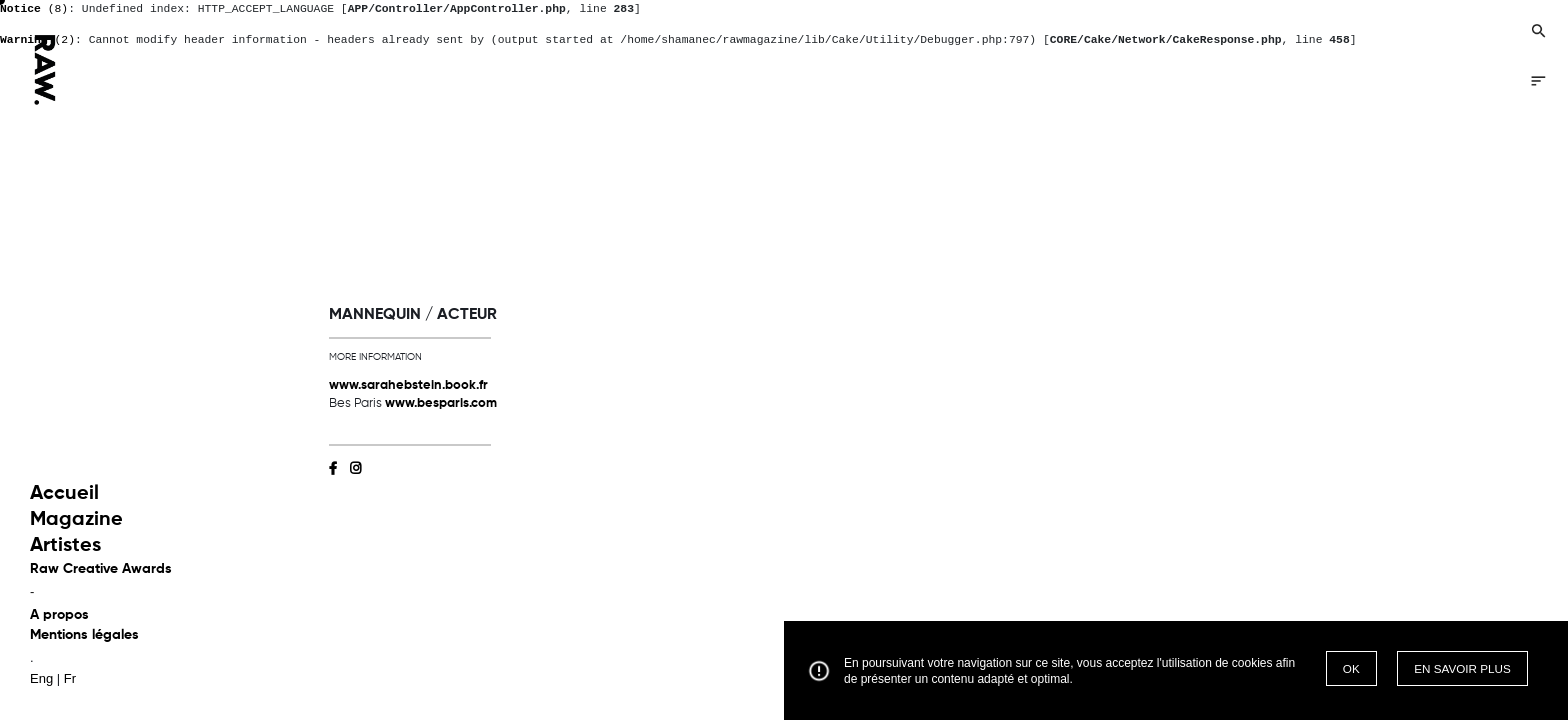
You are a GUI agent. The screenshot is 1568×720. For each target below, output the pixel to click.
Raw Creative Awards (101, 569)
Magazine (76, 520)
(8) (34, 9)
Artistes (65, 546)
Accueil (64, 494)
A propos (59, 615)
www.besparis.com (441, 403)
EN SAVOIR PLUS (1462, 668)
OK (1351, 668)
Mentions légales (84, 635)
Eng (41, 678)
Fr (70, 678)
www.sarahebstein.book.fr (408, 385)
